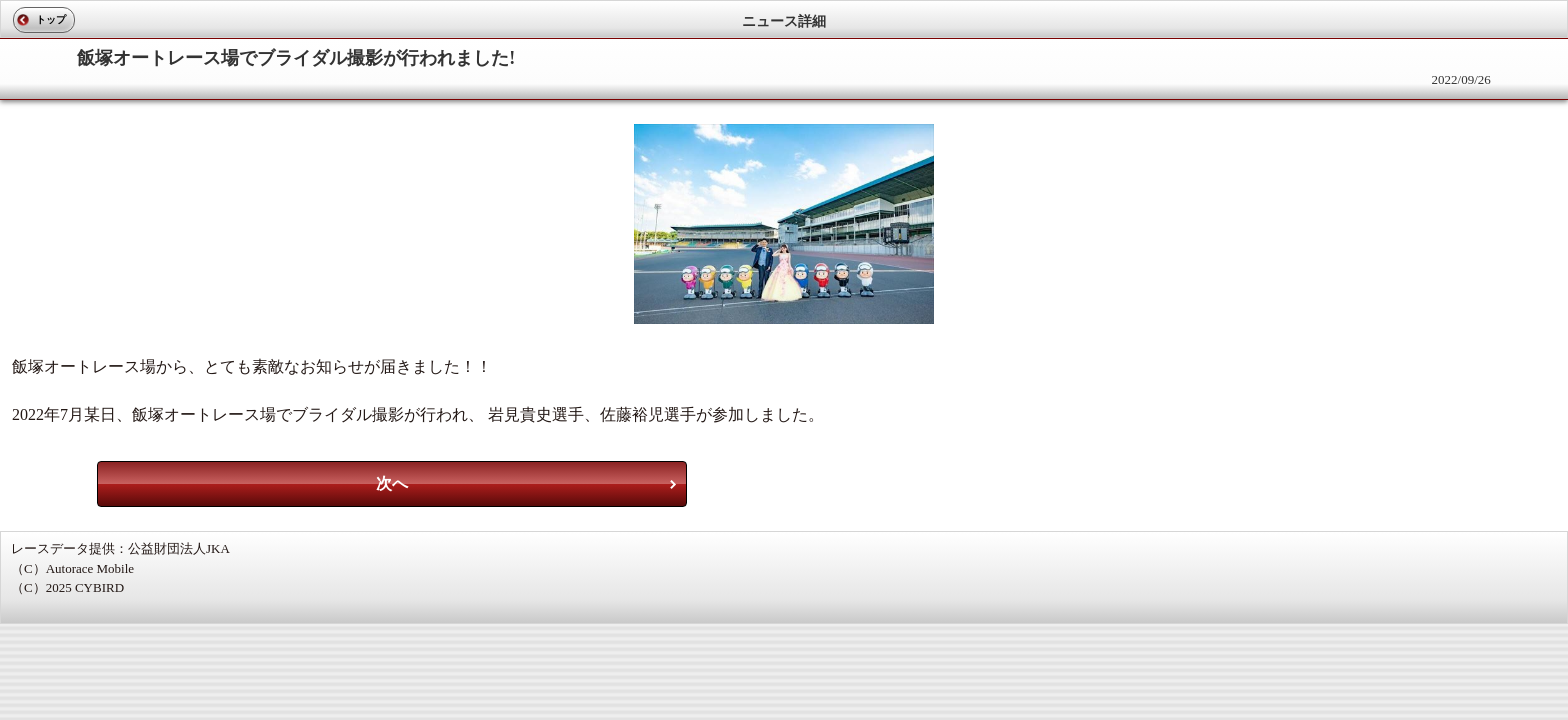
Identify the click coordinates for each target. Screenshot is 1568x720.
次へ (392, 483)
